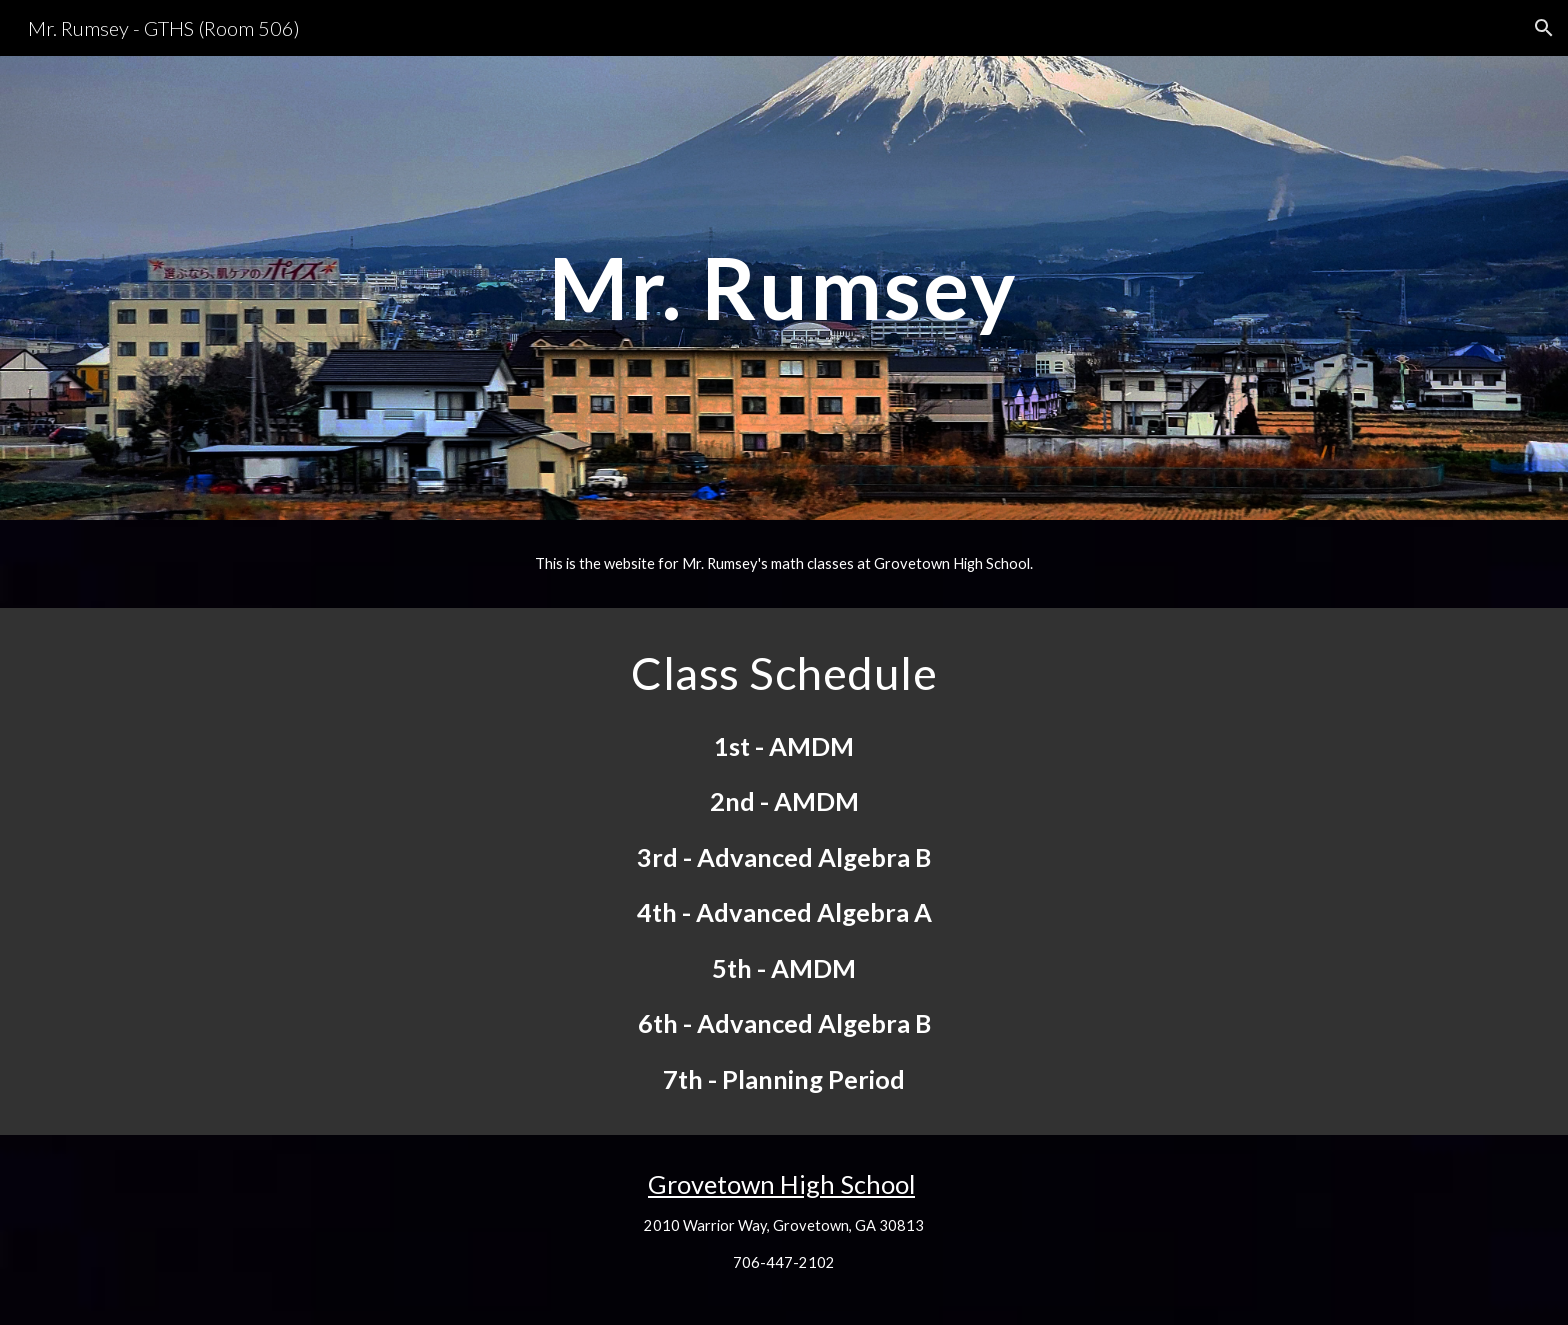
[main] (784, 287)
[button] (1544, 28)
